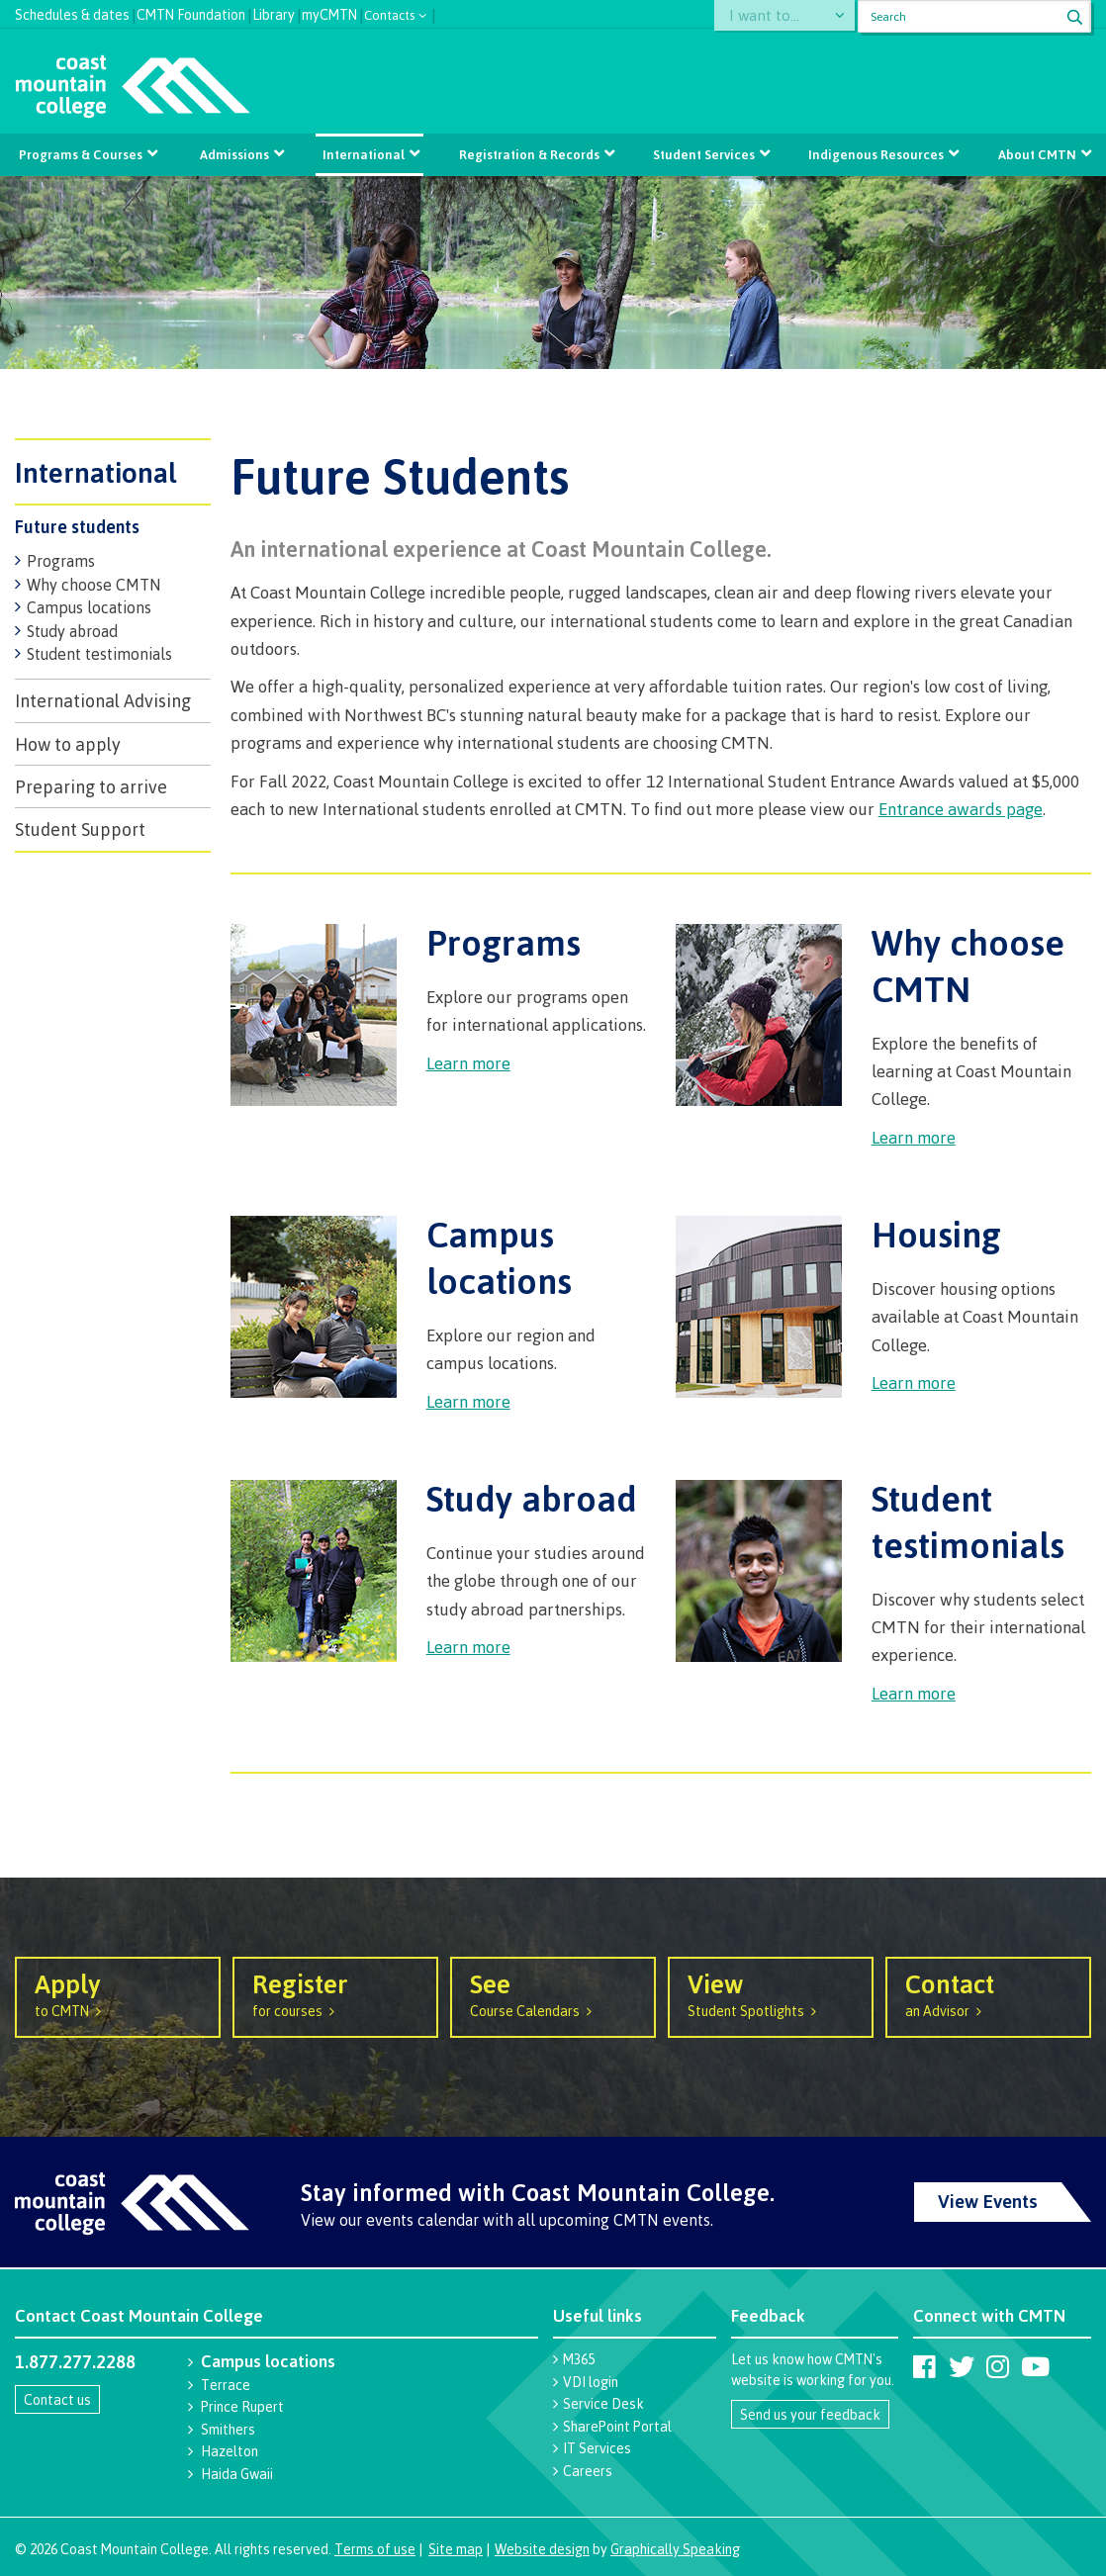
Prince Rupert (242, 2406)
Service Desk (603, 2403)
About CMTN (1033, 154)
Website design (542, 2548)
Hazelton (229, 2450)
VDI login (590, 2381)
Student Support (80, 829)
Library (273, 12)
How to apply (68, 744)
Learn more (468, 1063)
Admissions (236, 154)
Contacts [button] (389, 13)
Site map (455, 2548)
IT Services (597, 2447)
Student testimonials (99, 654)
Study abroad (72, 631)
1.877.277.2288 (75, 2361)
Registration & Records (528, 154)
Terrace (225, 2384)
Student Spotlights (771, 1993)
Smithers (228, 2429)
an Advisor (988, 1993)
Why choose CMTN (94, 585)
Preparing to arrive (91, 786)
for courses (335, 1993)
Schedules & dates (72, 12)
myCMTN (329, 12)
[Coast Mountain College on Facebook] (924, 2366)
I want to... (772, 16)
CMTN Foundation (191, 12)
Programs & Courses (83, 154)
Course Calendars (553, 1993)
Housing (936, 1233)
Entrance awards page (960, 808)
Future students (77, 526)
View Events (988, 2201)
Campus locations (89, 607)
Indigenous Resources (873, 154)
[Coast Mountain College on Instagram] (997, 2366)
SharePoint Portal (617, 2426)
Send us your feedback (810, 2414)
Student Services (702, 154)
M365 (579, 2358)
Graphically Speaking (675, 2548)
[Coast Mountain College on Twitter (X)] (961, 2366)
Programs (61, 561)
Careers (587, 2470)
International (364, 154)
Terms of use (374, 2548)
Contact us (57, 2399)
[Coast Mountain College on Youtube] (1035, 2366)
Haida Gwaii (237, 2473)
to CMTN (118, 1993)
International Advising (103, 700)
